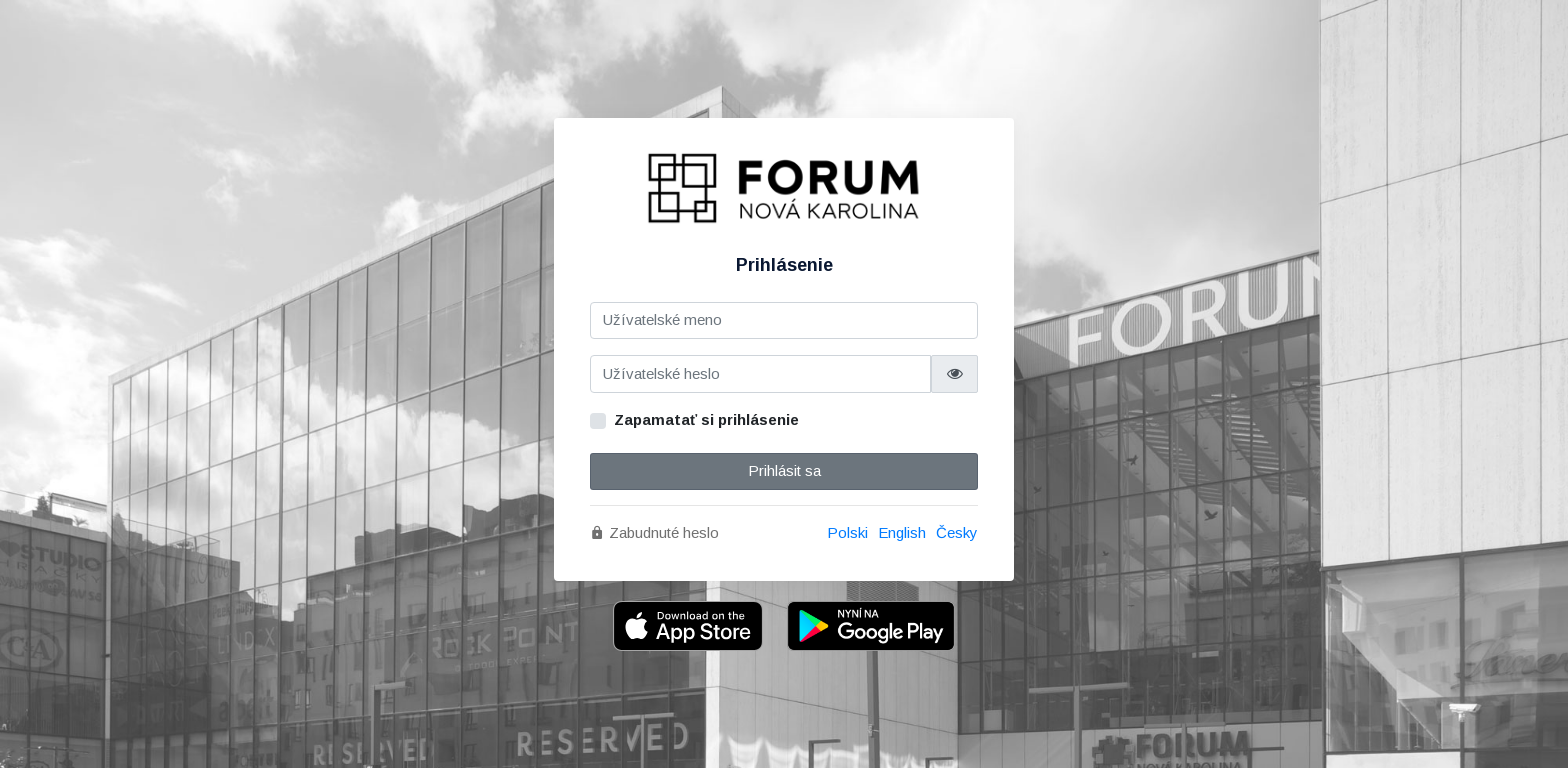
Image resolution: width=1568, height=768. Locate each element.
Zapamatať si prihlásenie (706, 419)
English (902, 532)
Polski (847, 532)
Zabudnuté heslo (654, 532)
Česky (957, 532)
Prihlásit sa (784, 470)
